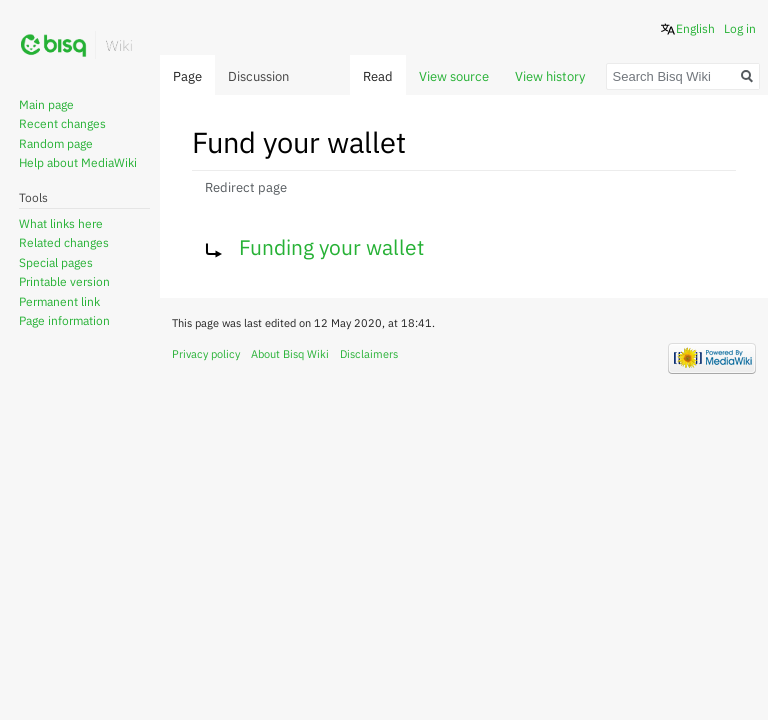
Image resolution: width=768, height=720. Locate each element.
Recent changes (62, 123)
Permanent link (59, 301)
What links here (61, 223)
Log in (740, 28)
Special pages (56, 262)
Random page (56, 143)
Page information (64, 320)
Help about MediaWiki (78, 162)
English (695, 28)
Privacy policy (206, 354)
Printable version (64, 281)
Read (378, 76)
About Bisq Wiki (290, 354)
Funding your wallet (331, 247)
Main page (46, 104)
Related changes (64, 242)
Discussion (258, 76)
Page (187, 76)
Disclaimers (369, 354)
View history (550, 76)
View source (454, 76)
